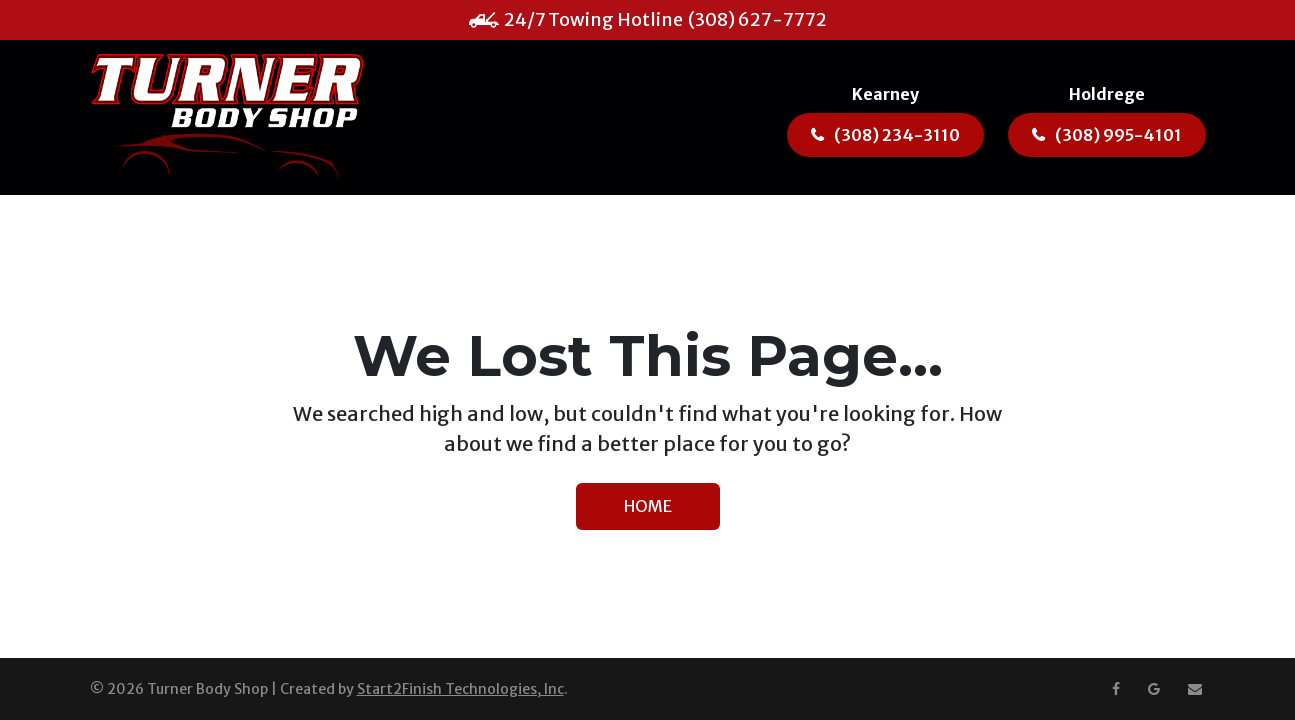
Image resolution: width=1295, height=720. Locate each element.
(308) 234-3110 (897, 135)
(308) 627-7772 (757, 19)
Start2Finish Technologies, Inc (460, 689)
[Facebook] (1116, 689)
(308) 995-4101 (1118, 135)
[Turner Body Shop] (227, 117)
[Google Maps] (1154, 689)
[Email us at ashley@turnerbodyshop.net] (1195, 689)
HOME (648, 506)
